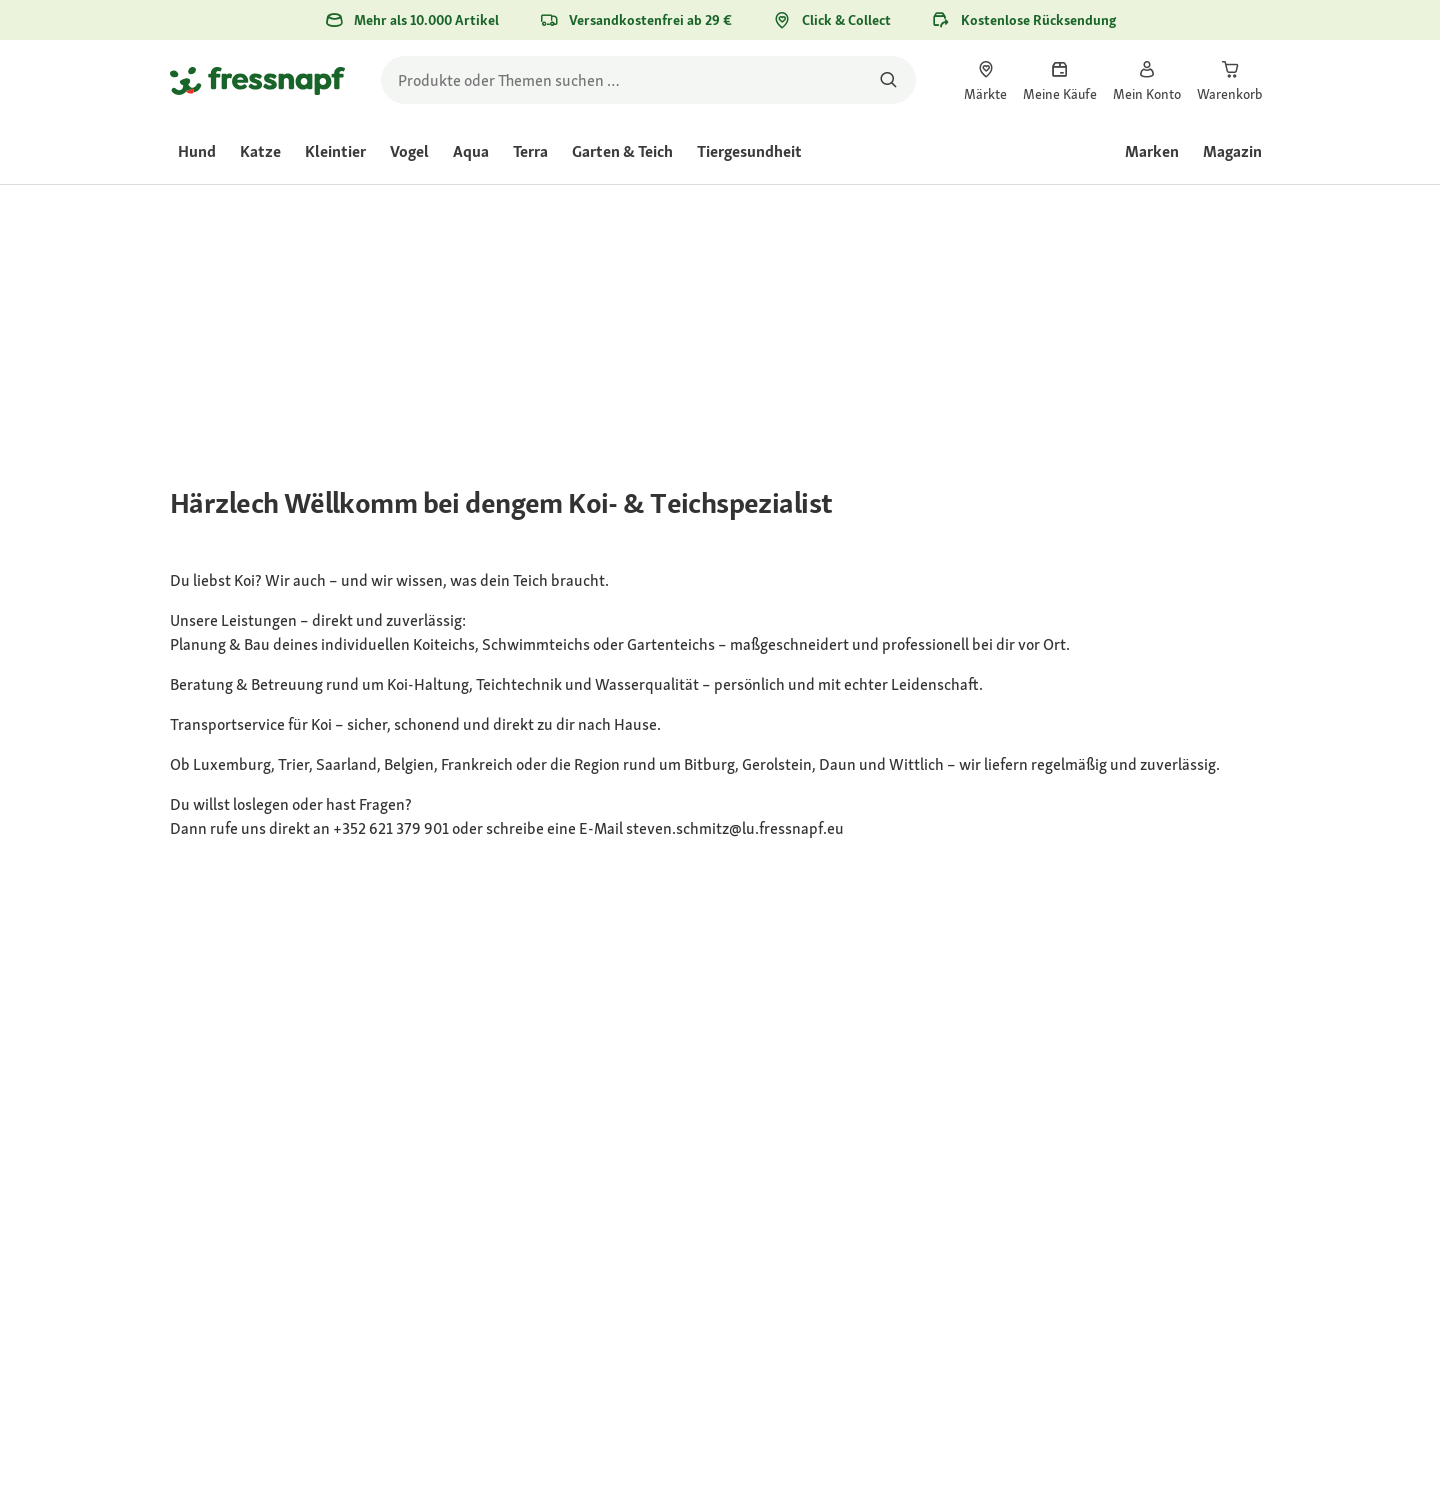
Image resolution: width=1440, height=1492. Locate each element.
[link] (985, 80)
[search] (648, 80)
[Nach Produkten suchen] (888, 80)
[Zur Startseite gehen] (257, 80)
